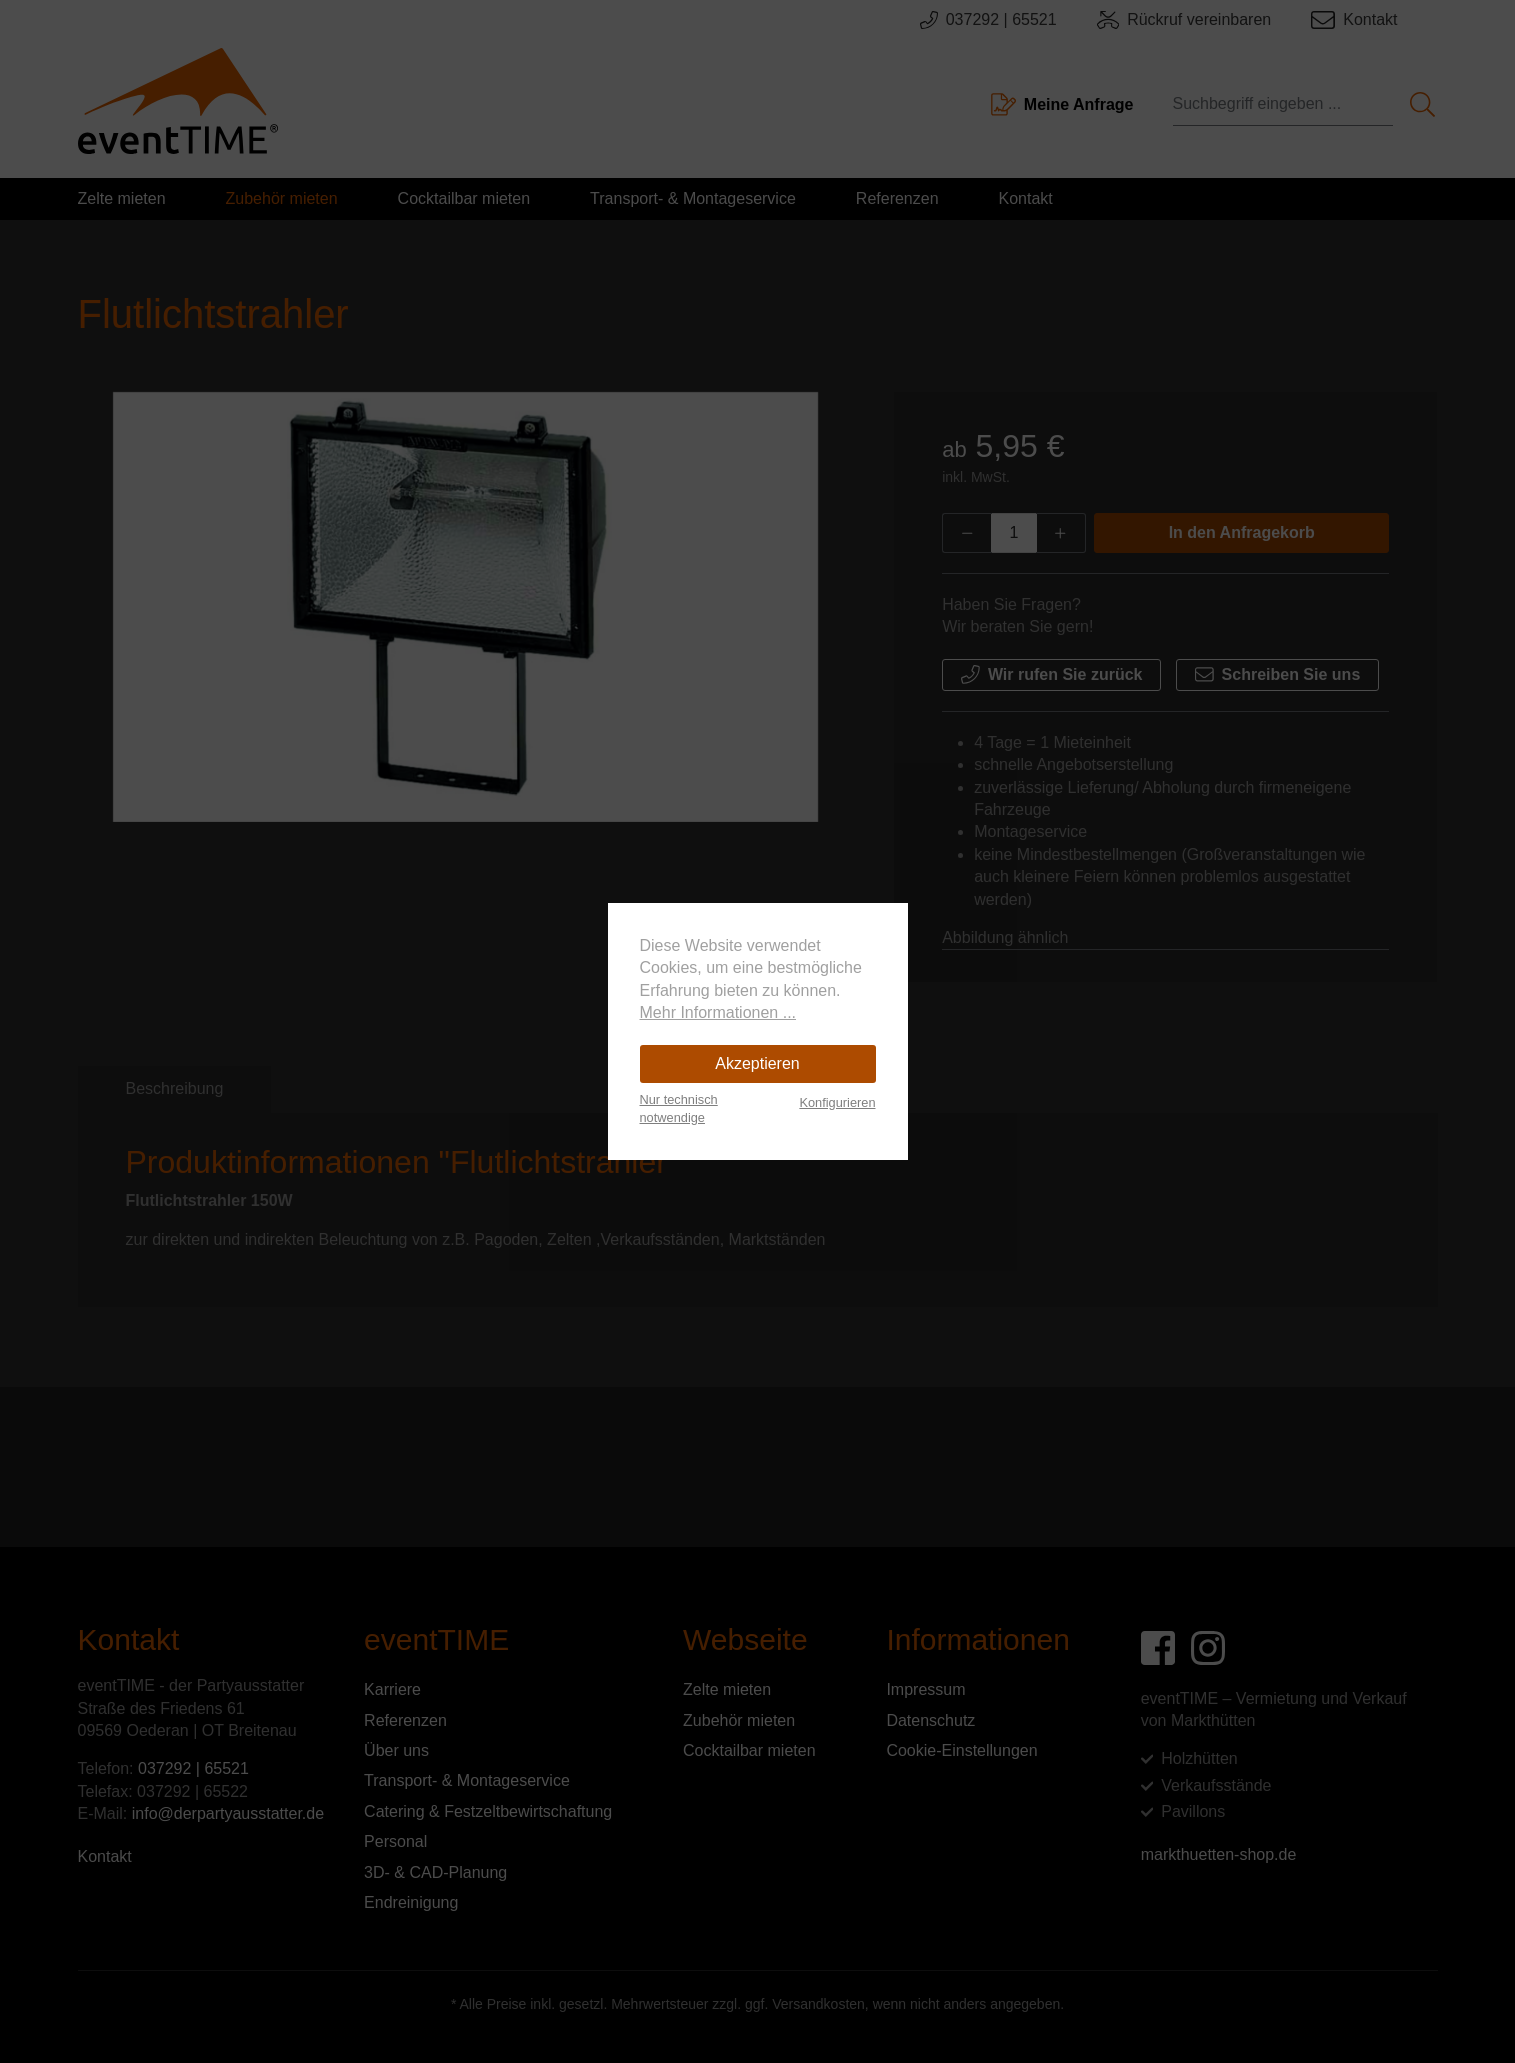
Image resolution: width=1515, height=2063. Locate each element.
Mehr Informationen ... (718, 1012)
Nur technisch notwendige (679, 1108)
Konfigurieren (837, 1102)
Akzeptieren (757, 1063)
